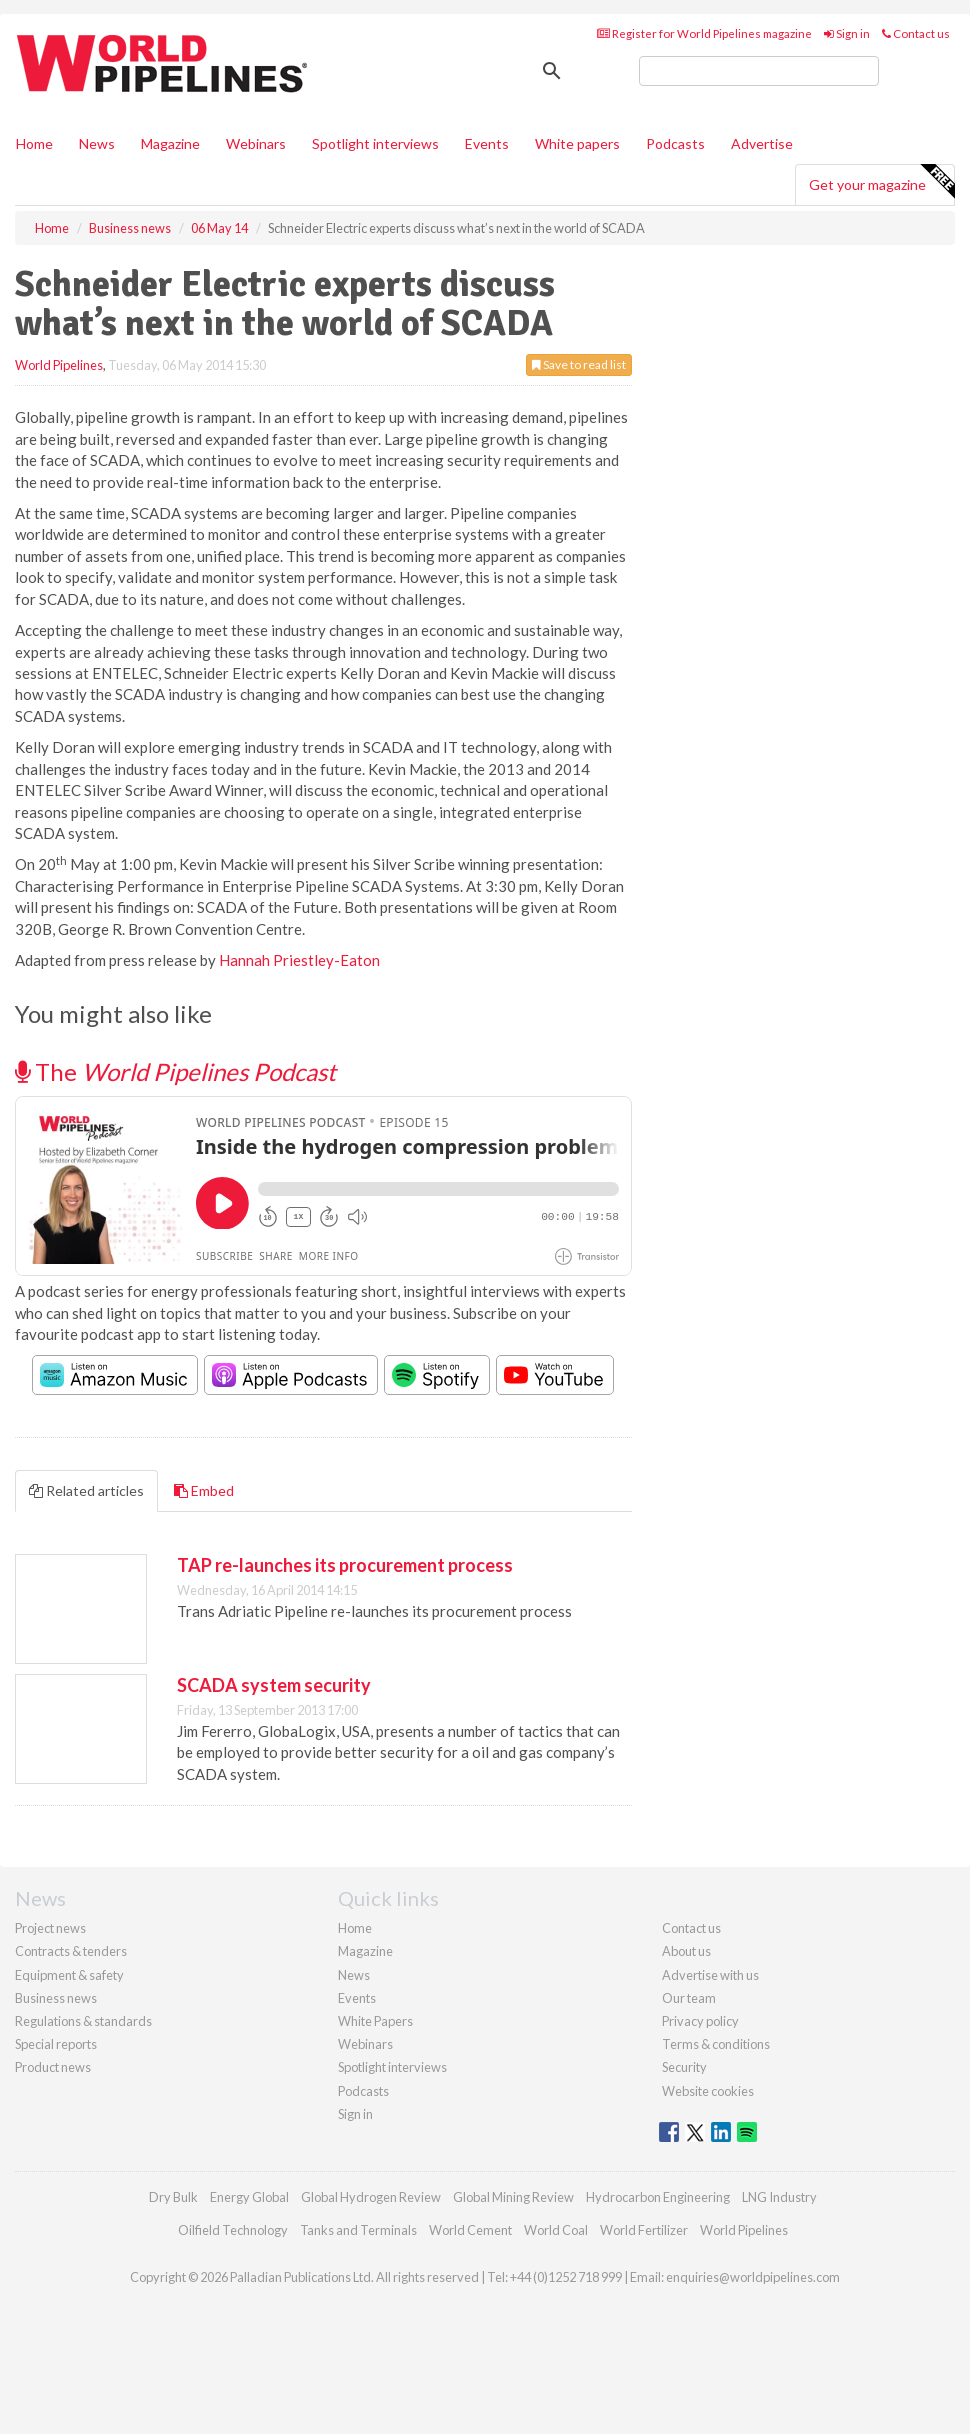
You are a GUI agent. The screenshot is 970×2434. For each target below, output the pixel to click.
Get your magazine (881, 182)
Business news (56, 1998)
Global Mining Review (513, 2197)
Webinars (256, 143)
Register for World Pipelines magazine (704, 33)
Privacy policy (700, 2021)
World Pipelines (59, 365)
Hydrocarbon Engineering (658, 2197)
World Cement (470, 2230)
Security (684, 2067)
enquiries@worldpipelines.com (753, 2277)
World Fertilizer (644, 2230)
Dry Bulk (173, 2197)
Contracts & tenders (71, 1951)
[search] (759, 71)
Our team (689, 1998)
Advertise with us (710, 1975)
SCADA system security (274, 1685)
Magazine (170, 143)
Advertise (762, 143)
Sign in (847, 33)
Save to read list (579, 364)
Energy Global (249, 2197)
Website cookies (708, 2091)
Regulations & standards (83, 2021)
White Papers (375, 2021)
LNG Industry (779, 2197)
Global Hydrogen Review (371, 2197)
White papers (577, 143)
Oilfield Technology (233, 2230)
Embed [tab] (204, 1490)
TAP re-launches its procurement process (345, 1565)
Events (487, 143)
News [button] (97, 143)
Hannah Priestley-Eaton (299, 960)
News (354, 1975)
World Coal (556, 2230)
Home (34, 143)
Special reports (56, 2044)
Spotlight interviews (375, 143)
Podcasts (675, 143)
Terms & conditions (716, 2044)
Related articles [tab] (86, 1490)
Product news (53, 2067)
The (175, 1071)
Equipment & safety (69, 1975)
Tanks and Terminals (358, 2230)
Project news (50, 1928)
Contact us (916, 33)
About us (686, 1951)
